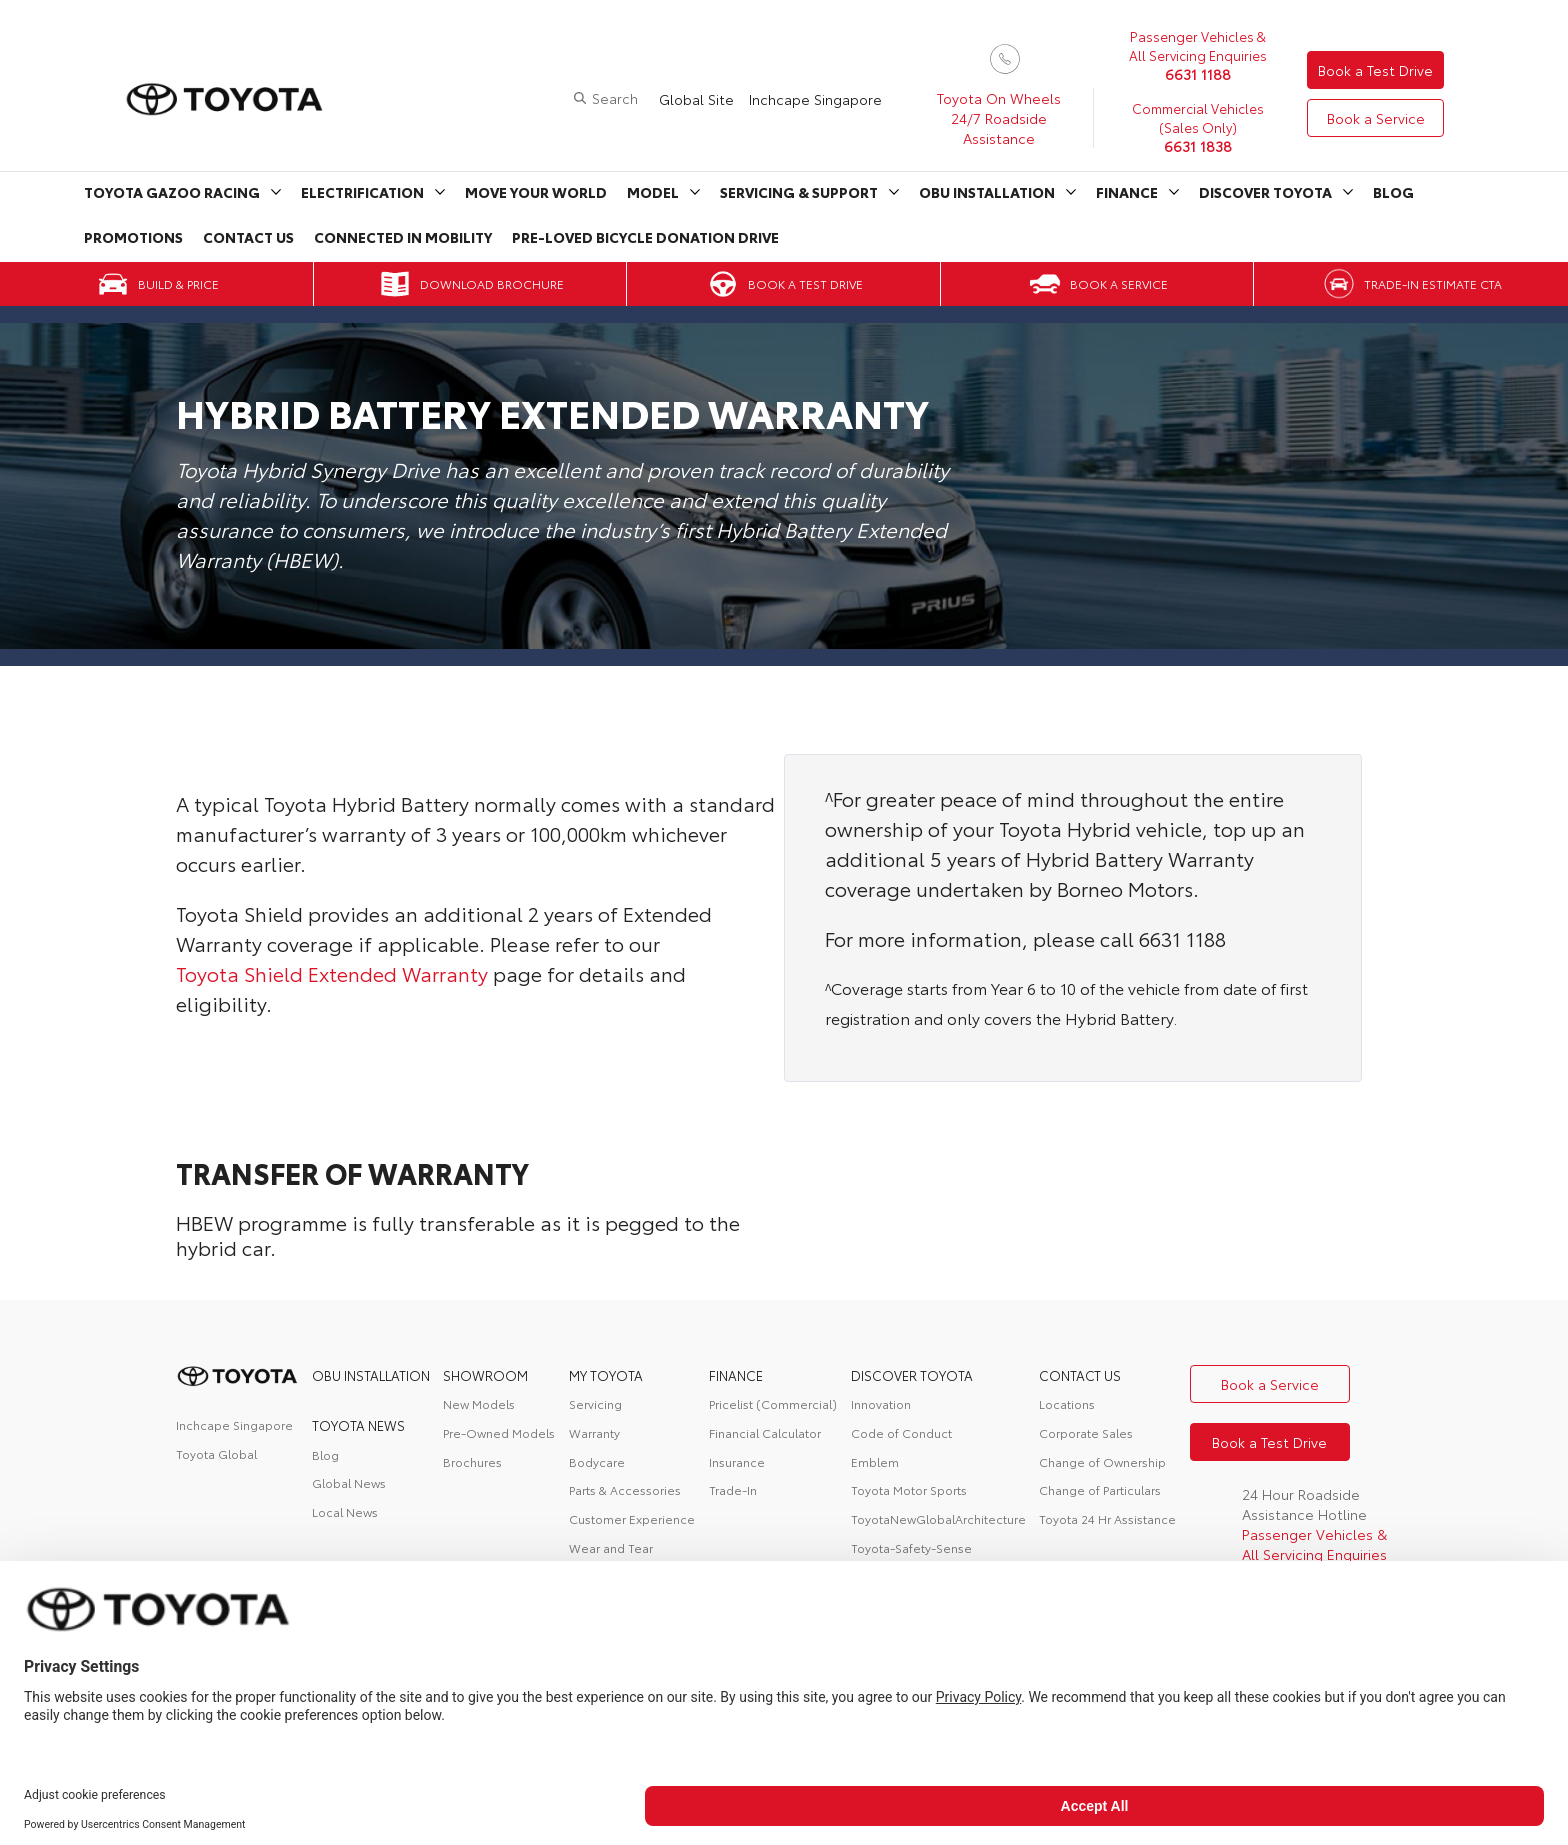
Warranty (594, 1432)
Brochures (472, 1461)
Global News (349, 1482)
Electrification (362, 192)
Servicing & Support (799, 192)
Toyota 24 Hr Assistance (1107, 1518)
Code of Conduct (901, 1432)
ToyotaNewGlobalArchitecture (938, 1518)
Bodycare (597, 1461)
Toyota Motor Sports (909, 1489)
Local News (345, 1511)
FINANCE (736, 1375)
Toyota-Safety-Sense (911, 1547)
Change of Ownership (1102, 1461)
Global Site (696, 99)
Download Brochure (492, 283)
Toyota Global (216, 1453)
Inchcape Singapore (815, 99)
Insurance (737, 1461)
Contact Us (248, 237)
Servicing (595, 1403)
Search (615, 98)
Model (653, 192)
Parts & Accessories (625, 1489)
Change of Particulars (1100, 1489)
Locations (1067, 1403)
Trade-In (733, 1489)
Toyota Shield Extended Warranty (332, 973)
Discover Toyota (1265, 192)
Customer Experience (632, 1518)
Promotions (133, 237)
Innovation (881, 1403)
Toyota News (358, 1425)
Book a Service (1376, 118)
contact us (1080, 1375)
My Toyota (606, 1375)
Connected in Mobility (403, 237)
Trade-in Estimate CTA (1433, 283)
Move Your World (536, 192)
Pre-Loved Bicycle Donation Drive (645, 237)
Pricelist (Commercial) (773, 1403)
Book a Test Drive (1375, 70)
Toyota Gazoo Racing (172, 192)
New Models (479, 1403)
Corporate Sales (1086, 1432)
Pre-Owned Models (499, 1432)
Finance (1127, 192)
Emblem (875, 1461)
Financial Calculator (765, 1432)
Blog (1393, 192)
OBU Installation (987, 192)
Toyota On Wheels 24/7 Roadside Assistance (999, 118)
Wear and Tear (611, 1547)
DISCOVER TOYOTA (912, 1375)
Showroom (485, 1375)
